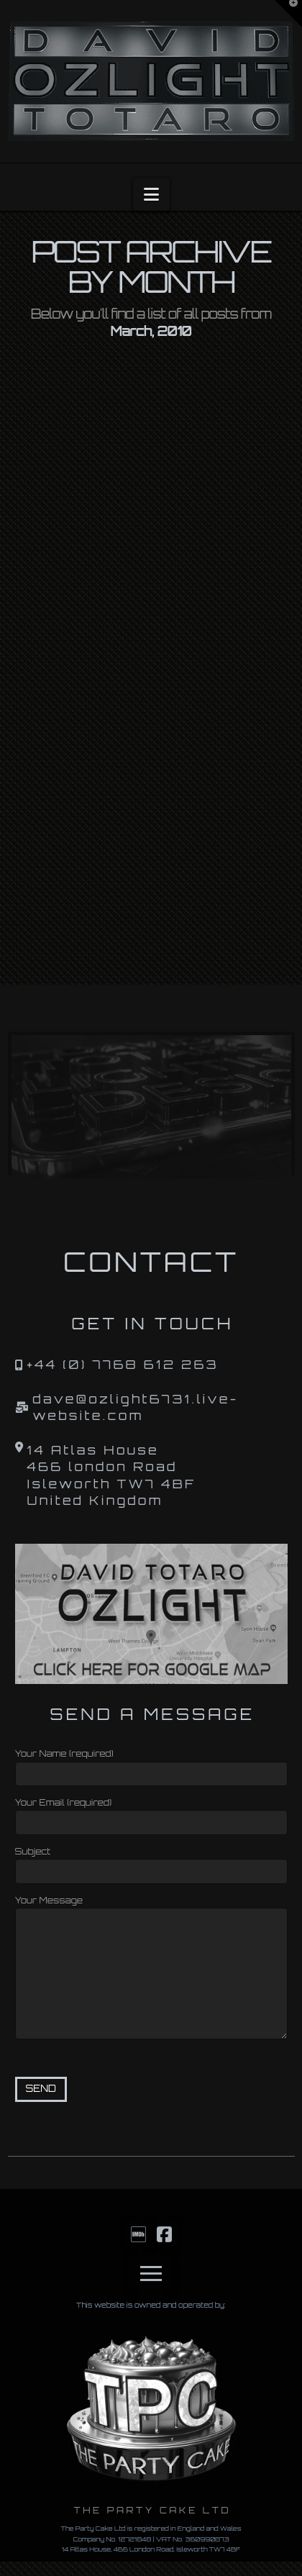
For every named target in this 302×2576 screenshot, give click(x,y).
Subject (151, 1863)
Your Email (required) (151, 1814)
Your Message (151, 1907)
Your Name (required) (151, 1765)
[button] (151, 194)
